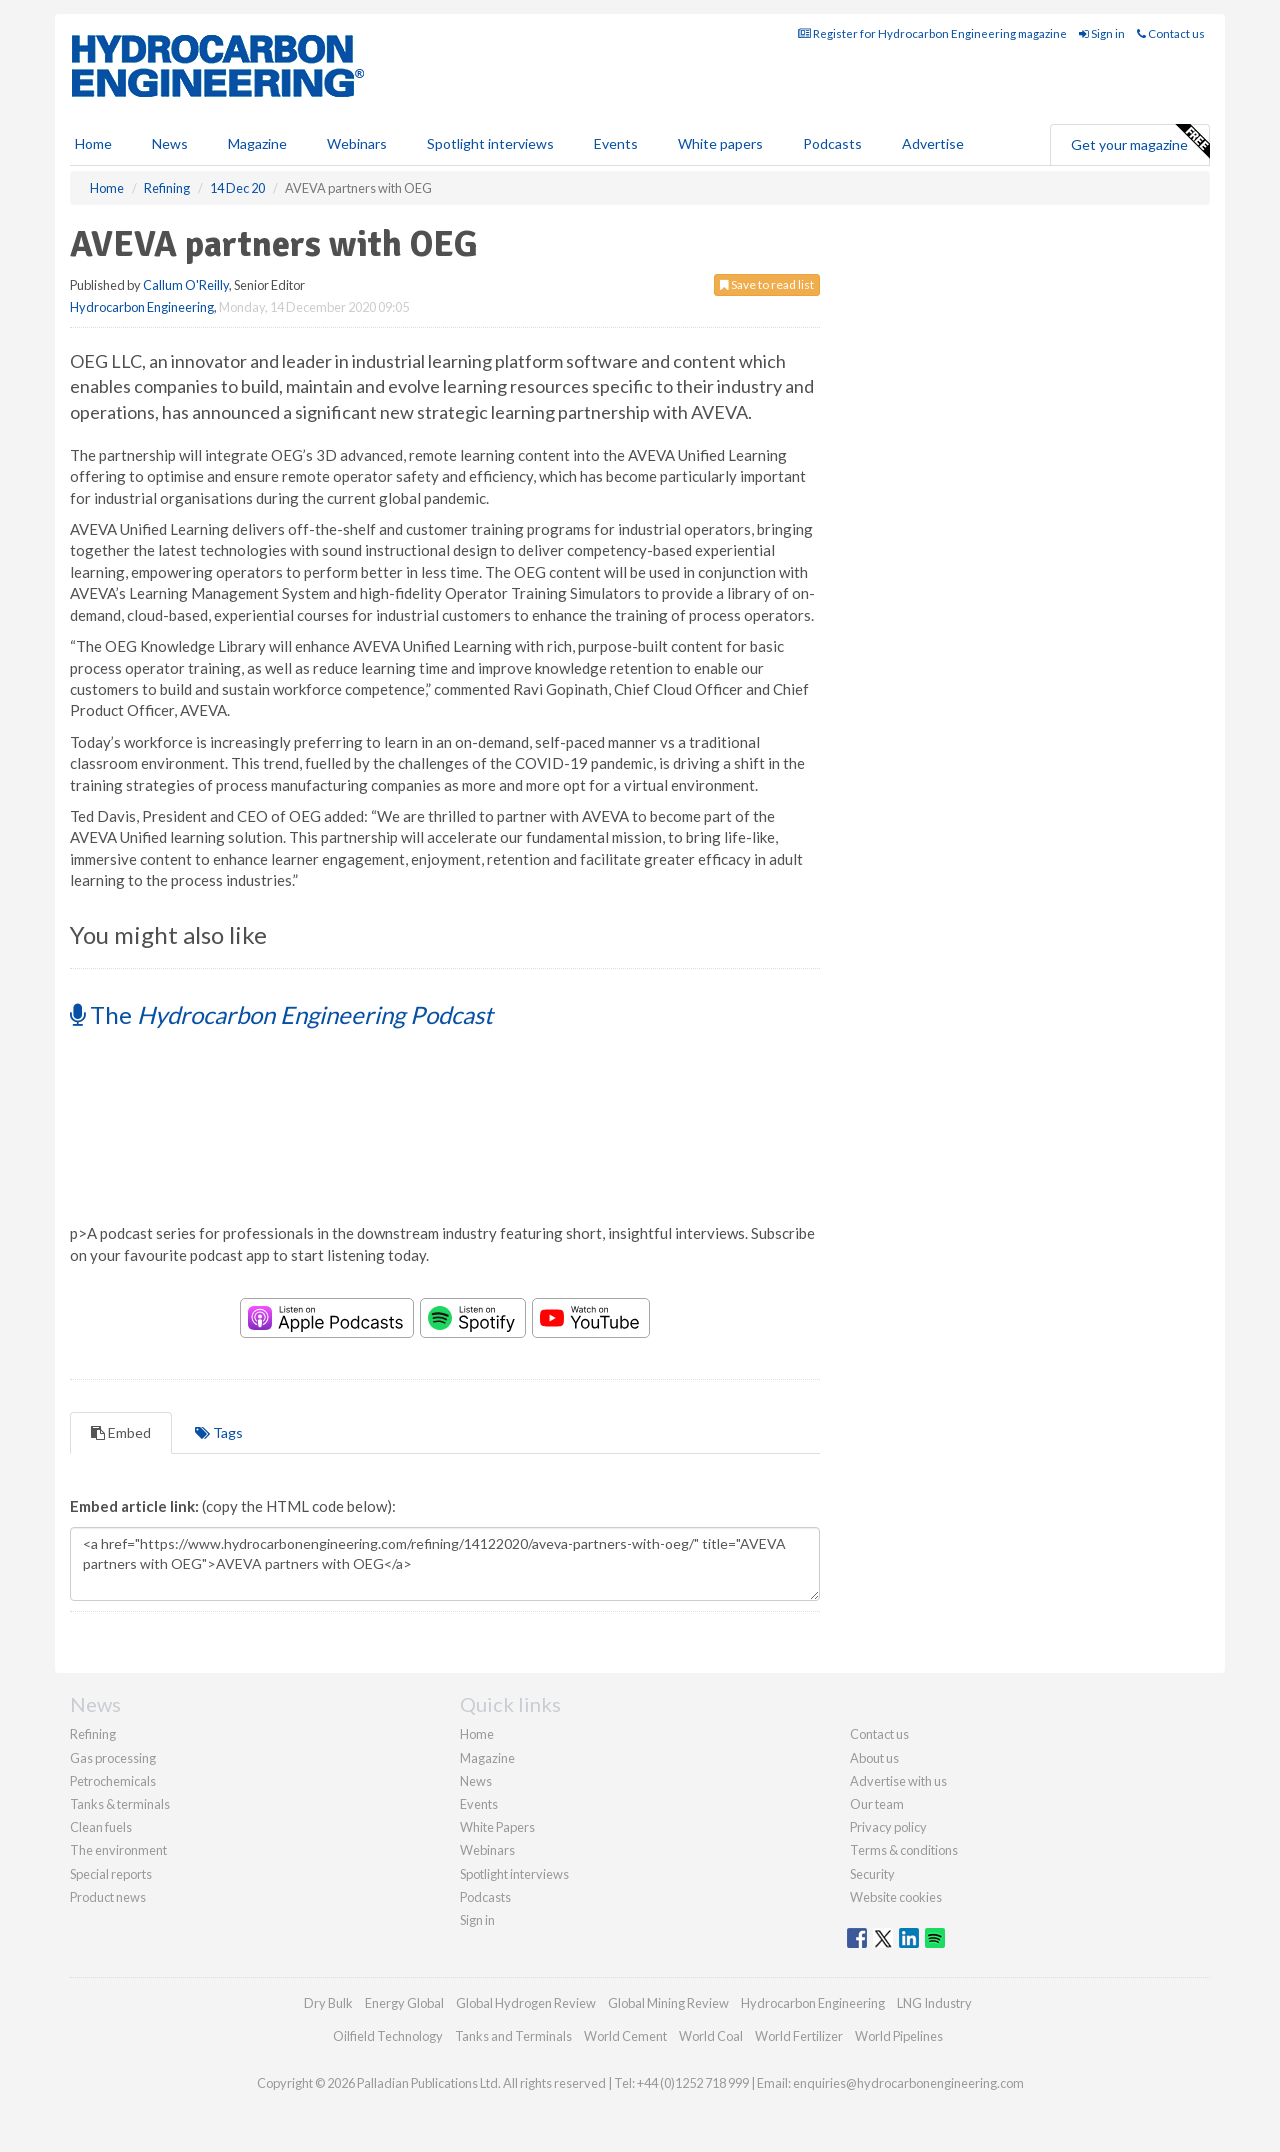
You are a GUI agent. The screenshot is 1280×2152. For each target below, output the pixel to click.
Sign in (1102, 33)
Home (93, 143)
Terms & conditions (904, 1850)
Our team (877, 1804)
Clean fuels (101, 1827)
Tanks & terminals (120, 1804)
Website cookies (896, 1897)
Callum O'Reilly (186, 285)
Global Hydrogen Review (526, 2003)
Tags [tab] (219, 1432)
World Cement (625, 2036)
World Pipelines (899, 2036)
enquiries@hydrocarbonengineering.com (908, 2083)
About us (874, 1758)
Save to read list (767, 284)
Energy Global (404, 2003)
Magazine (257, 143)
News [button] (170, 143)
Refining (93, 1734)
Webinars (357, 143)
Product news (108, 1897)
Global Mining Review (668, 2003)
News (476, 1781)
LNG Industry (934, 2003)
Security (872, 1874)
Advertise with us (898, 1781)
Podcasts (832, 143)
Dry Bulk (328, 2003)
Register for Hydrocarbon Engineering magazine (932, 33)
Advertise (933, 143)
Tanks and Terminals (513, 2036)
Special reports (111, 1874)
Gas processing (113, 1758)
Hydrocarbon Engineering (142, 307)
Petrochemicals (113, 1781)
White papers (720, 143)
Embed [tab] (121, 1432)
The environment (118, 1850)
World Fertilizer (799, 2036)
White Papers (497, 1827)
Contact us (1171, 33)
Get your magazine (1140, 142)
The (281, 1014)
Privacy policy (888, 1827)
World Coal (711, 2036)
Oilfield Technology (388, 2036)
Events (616, 143)
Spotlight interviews (490, 143)
